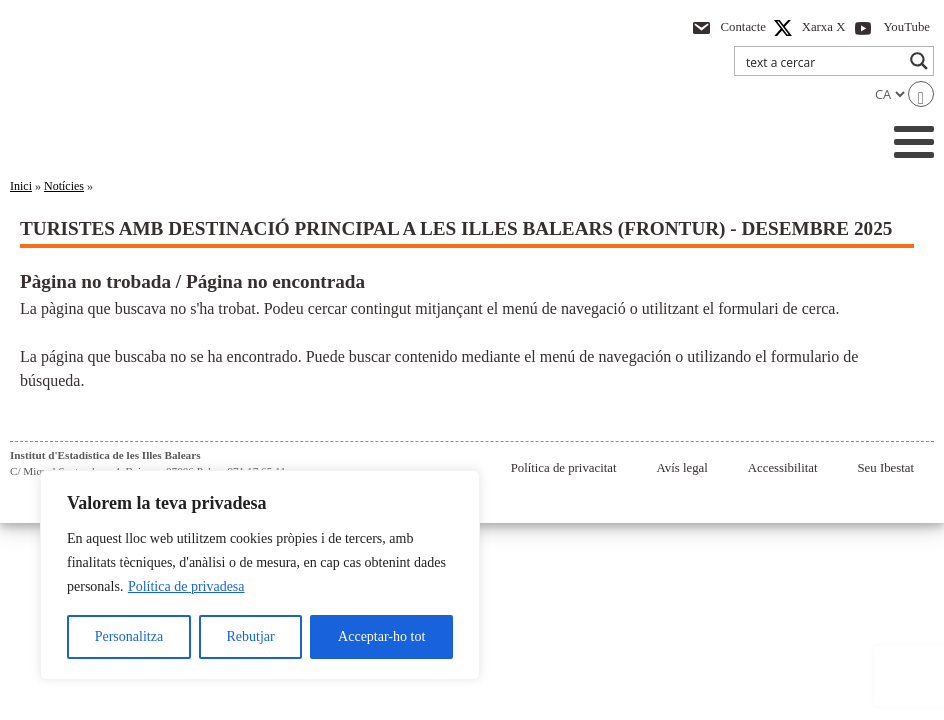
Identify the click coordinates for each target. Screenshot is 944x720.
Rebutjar (251, 636)
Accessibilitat (783, 468)
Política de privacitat (564, 468)
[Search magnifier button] (919, 61)
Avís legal (682, 468)
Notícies (64, 186)
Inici (21, 186)
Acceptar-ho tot (381, 636)
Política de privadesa (186, 586)
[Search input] (821, 61)
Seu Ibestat (885, 468)
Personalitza (129, 636)
